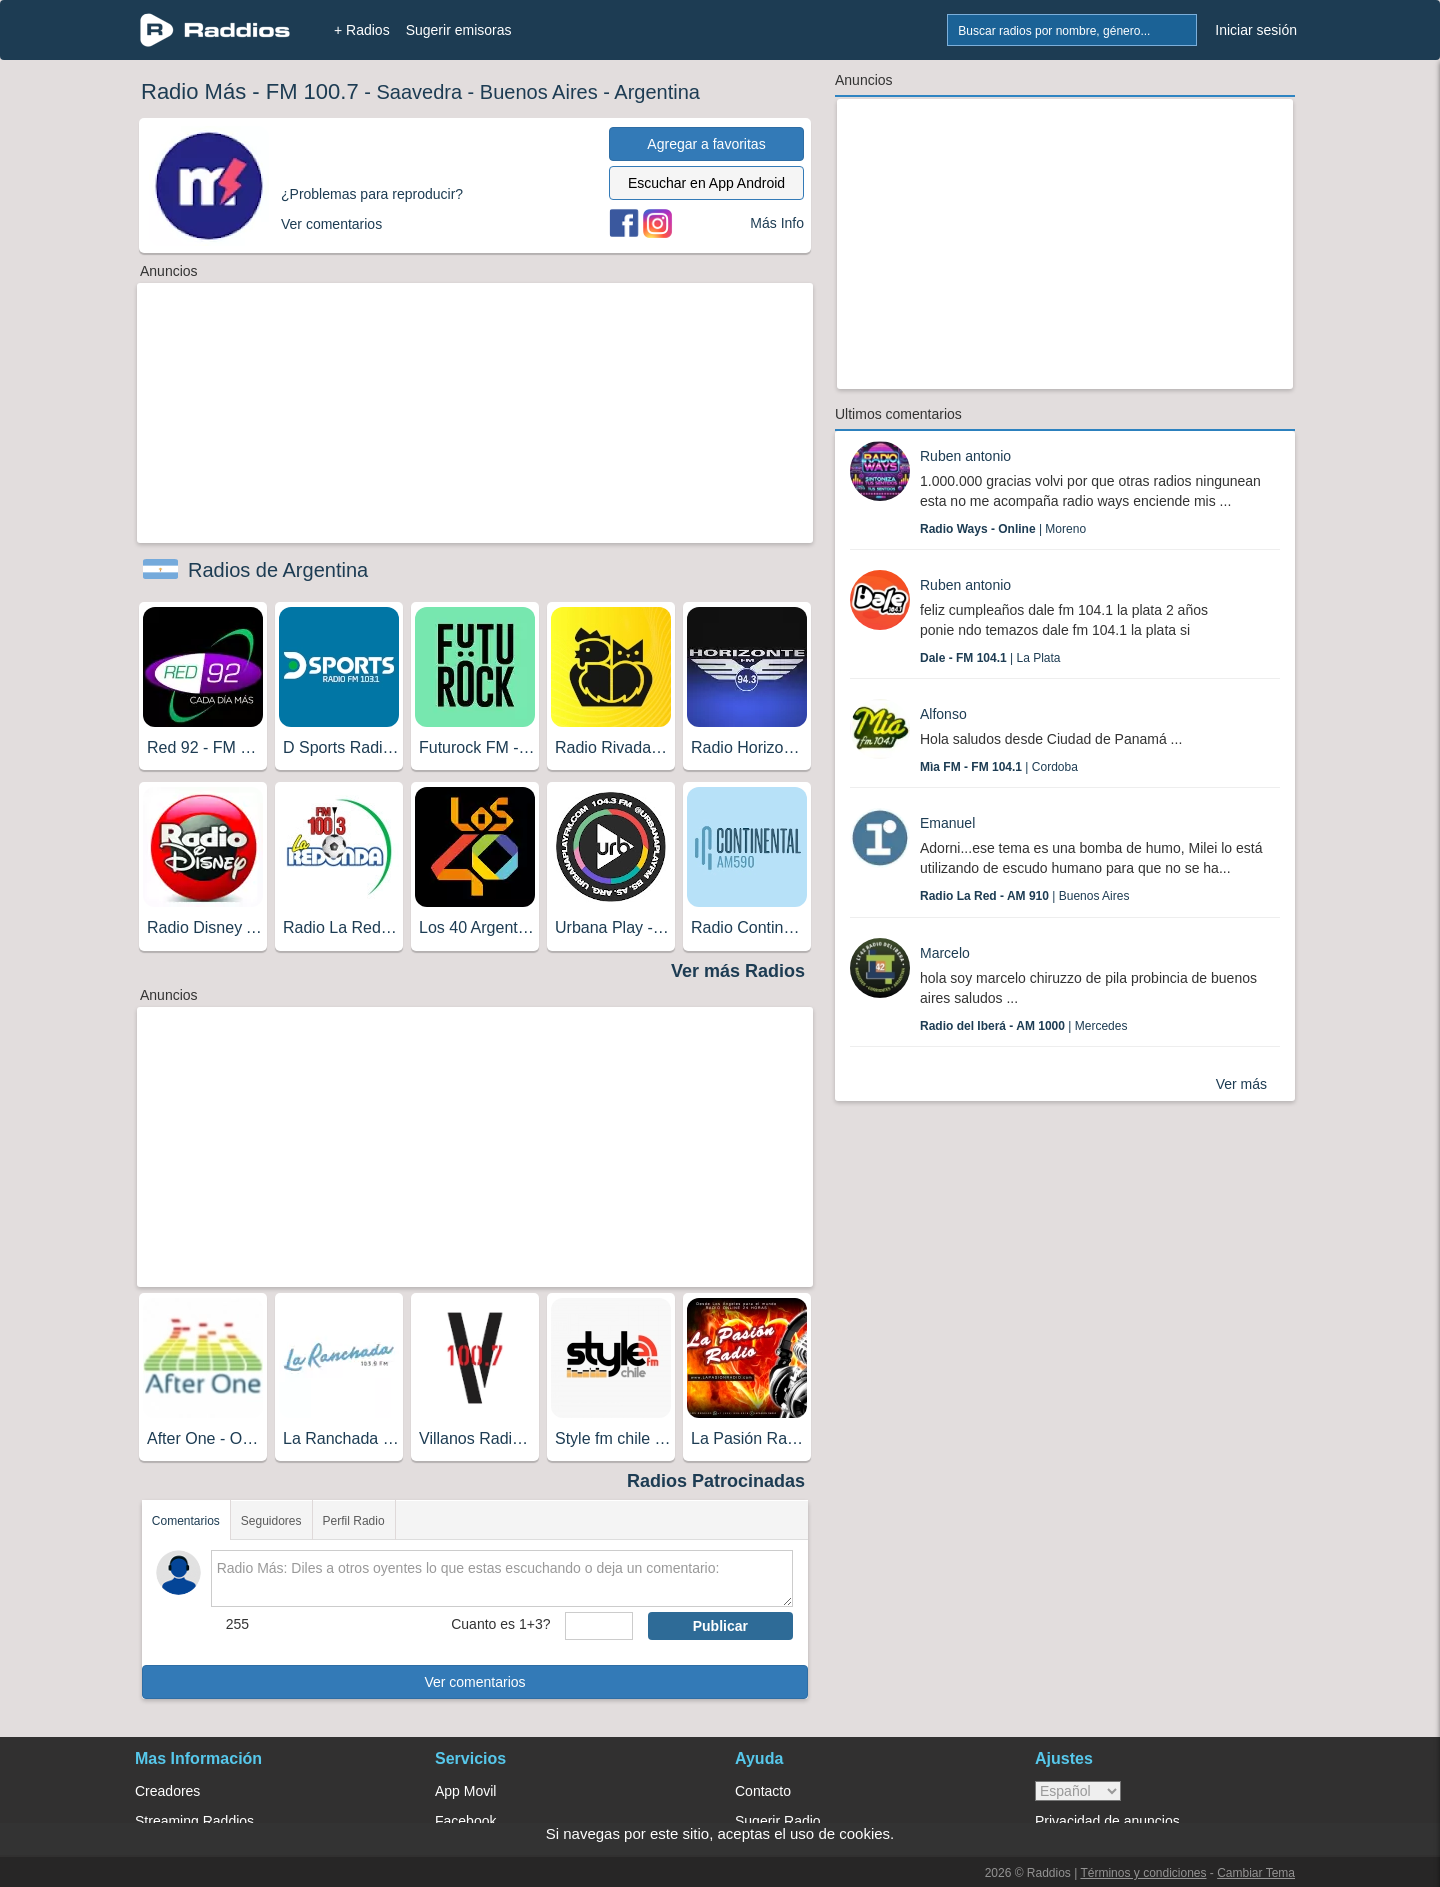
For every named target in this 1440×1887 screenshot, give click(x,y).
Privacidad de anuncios (1107, 1821)
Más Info (777, 223)
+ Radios (362, 30)
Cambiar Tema (1256, 1873)
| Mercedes (1023, 1026)
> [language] (1078, 1791)
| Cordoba (999, 767)
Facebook (465, 1821)
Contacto (763, 1791)
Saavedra (419, 92)
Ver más (1241, 1084)
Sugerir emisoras (459, 30)
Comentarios (186, 1521)
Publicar (720, 1626)
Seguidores (271, 1521)
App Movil (465, 1791)
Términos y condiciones (1143, 1873)
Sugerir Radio (778, 1821)
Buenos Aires (539, 92)
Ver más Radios (738, 971)
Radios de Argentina (278, 570)
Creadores (167, 1791)
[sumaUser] (598, 1626)
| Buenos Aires (1024, 896)
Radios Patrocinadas (716, 1481)
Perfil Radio (354, 1521)
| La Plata (990, 658)
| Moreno (1003, 529)
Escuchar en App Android (706, 183)
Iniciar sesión (1256, 30)
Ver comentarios (474, 1682)
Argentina (657, 92)
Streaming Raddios (194, 1821)
